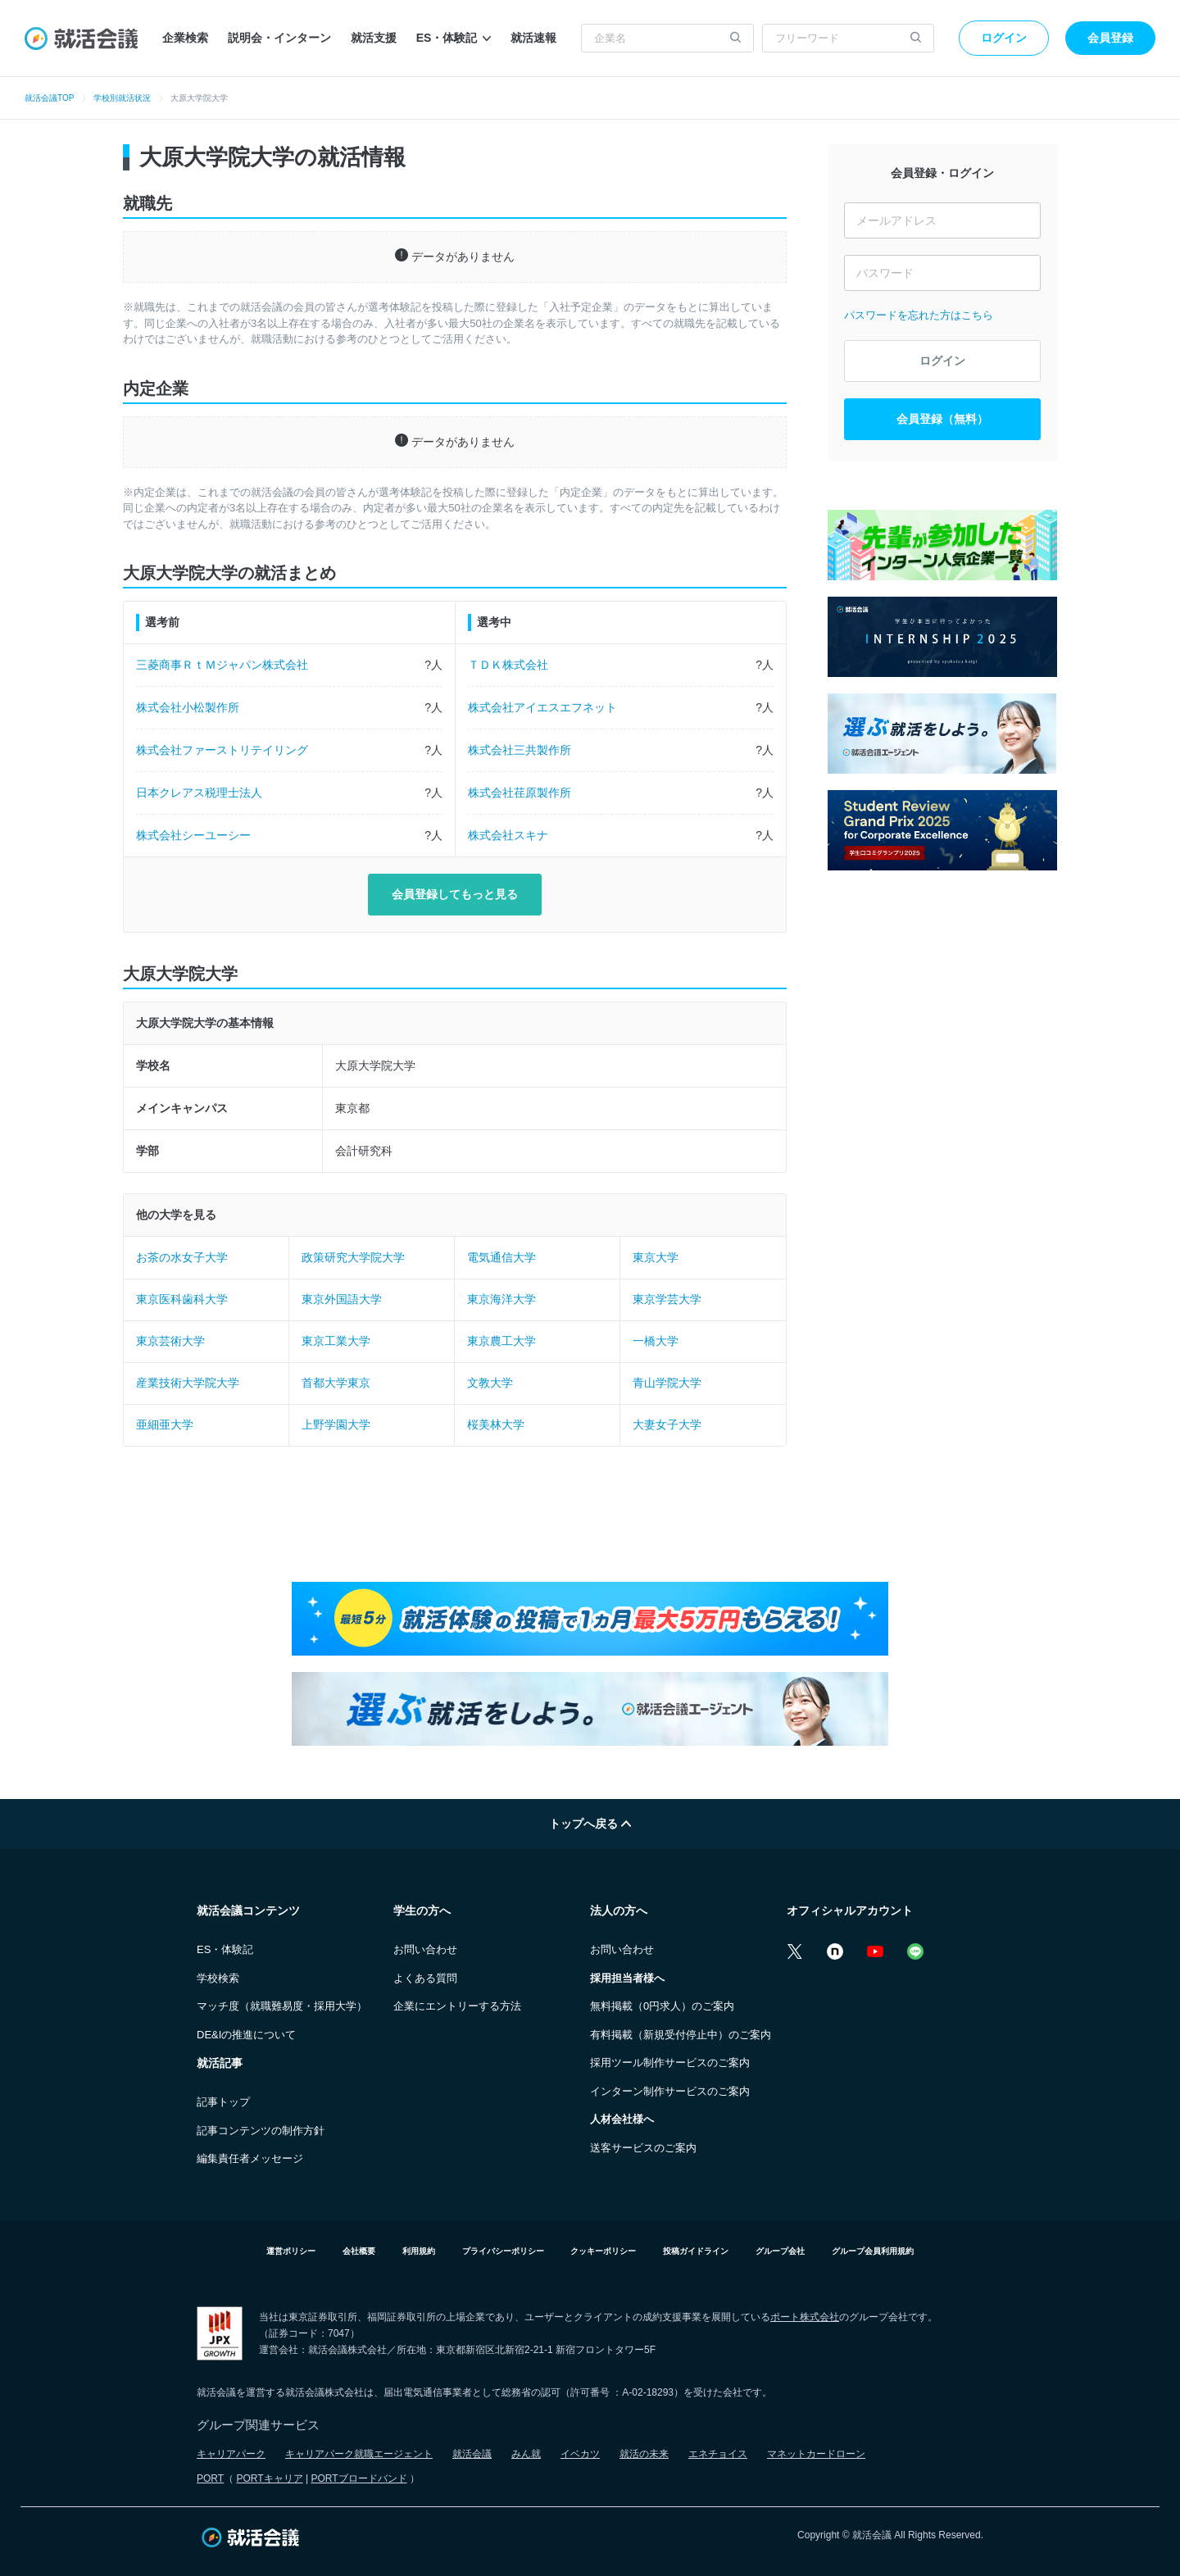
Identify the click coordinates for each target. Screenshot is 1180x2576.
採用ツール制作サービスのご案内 (670, 2062)
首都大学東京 (336, 1382)
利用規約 (418, 2251)
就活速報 (533, 37)
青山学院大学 (667, 1382)
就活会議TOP (49, 97)
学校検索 (218, 1978)
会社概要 (359, 2251)
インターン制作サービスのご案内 (670, 2091)
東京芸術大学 (170, 1340)
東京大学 (655, 1257)
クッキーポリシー (603, 2251)
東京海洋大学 (501, 1299)
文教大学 (490, 1382)
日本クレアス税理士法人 (199, 792)
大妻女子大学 (667, 1424)
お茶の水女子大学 (182, 1257)
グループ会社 (780, 2251)
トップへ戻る (590, 1823)
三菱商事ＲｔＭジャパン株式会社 (222, 664)
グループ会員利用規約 (873, 2251)
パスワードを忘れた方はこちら (918, 315)
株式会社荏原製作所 (519, 792)
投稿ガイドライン (695, 2251)
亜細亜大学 (164, 1424)
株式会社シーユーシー (193, 835)
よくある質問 (425, 1978)
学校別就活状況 (122, 97)
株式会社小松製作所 (187, 707)
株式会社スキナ (508, 835)
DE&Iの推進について (246, 2035)
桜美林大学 (495, 1424)
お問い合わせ (425, 1949)
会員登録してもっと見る (455, 894)
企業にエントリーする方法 (457, 2006)
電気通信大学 (501, 1257)
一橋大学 (655, 1340)
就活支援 (374, 37)
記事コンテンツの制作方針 (260, 2130)
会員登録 (1110, 37)
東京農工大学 (501, 1340)
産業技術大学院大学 (187, 1382)
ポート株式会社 (804, 2317)
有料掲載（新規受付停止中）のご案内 (680, 2035)
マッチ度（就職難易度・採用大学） (282, 2006)
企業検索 (185, 37)
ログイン (1004, 37)
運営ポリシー (290, 2251)
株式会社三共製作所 (519, 749)
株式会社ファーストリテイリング (222, 749)
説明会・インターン (279, 37)
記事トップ (223, 2102)
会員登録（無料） (942, 418)
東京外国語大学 (342, 1299)
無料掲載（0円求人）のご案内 (662, 2006)
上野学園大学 (336, 1424)
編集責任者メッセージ (250, 2158)
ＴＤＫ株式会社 (508, 664)
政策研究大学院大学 (353, 1257)
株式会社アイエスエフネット (542, 707)
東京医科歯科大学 (182, 1299)
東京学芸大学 (667, 1299)
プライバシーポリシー (503, 2251)
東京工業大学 (336, 1340)
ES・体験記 (454, 37)
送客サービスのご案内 (643, 2148)
